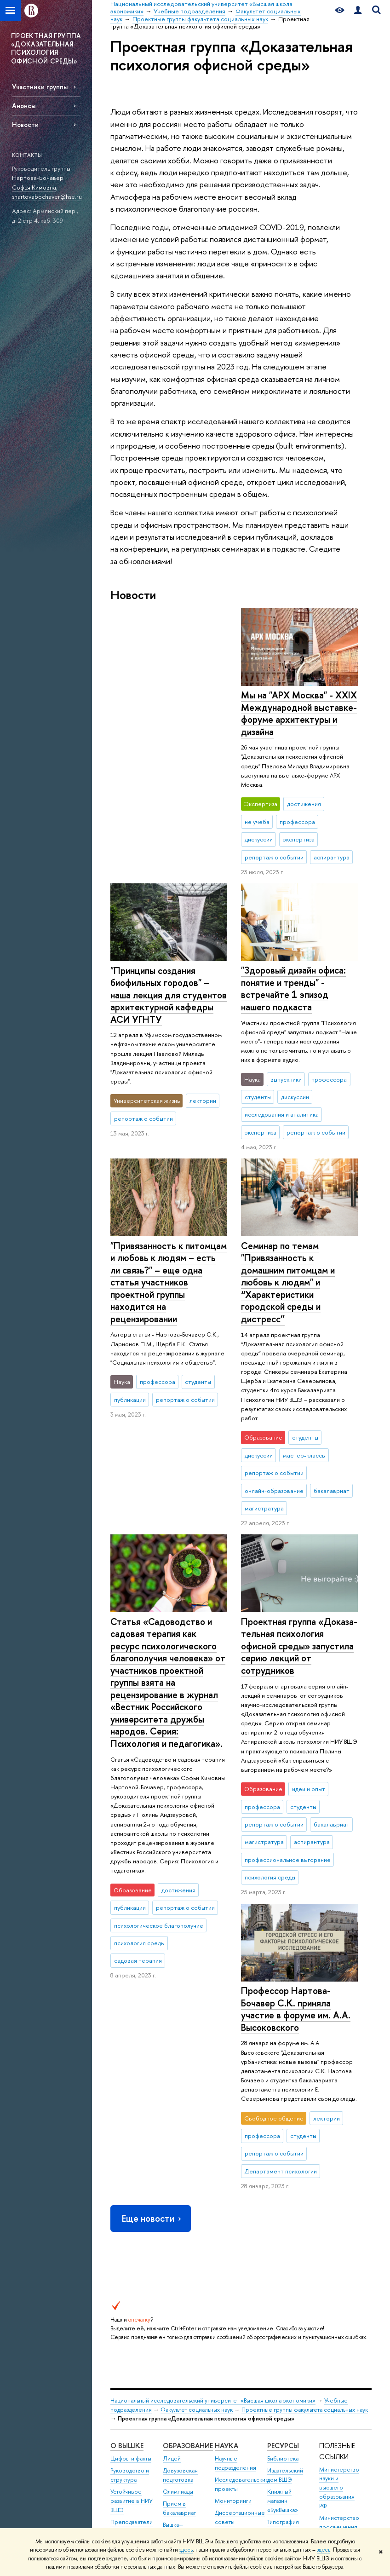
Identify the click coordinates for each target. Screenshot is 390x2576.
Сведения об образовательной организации (134, 2423)
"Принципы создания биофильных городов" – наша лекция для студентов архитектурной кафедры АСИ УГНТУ (299, 719)
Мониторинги (233, 2200)
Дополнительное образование (186, 2273)
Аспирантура (180, 2257)
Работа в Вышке (130, 2514)
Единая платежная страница (124, 2493)
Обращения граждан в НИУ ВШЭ (130, 2284)
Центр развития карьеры (184, 2294)
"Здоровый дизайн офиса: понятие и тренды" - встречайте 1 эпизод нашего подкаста (293, 974)
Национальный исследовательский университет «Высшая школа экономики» (212, 2099)
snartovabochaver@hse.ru (47, 196)
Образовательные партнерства (187, 2336)
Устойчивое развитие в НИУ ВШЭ (131, 2200)
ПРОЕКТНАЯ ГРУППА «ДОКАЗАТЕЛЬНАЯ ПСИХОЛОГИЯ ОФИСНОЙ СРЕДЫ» (46, 48)
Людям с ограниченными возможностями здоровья (132, 2458)
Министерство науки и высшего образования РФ (339, 2187)
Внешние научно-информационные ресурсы (239, 2310)
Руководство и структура (129, 2174)
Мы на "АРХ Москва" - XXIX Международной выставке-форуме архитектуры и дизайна (168, 713)
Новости (25, 124)
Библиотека (282, 2157)
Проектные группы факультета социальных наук (304, 2109)
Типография (283, 2221)
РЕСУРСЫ (283, 2145)
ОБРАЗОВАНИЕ (188, 2145)
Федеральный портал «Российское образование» (338, 2260)
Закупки (120, 2263)
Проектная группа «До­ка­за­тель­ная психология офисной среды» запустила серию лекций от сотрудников (299, 1631)
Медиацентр (284, 2233)
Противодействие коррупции (135, 2331)
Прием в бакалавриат (179, 2207)
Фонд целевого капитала (131, 2310)
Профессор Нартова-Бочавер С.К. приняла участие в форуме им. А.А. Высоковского (165, 1708)
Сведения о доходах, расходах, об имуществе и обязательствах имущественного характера (133, 2375)
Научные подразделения (235, 2162)
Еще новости (152, 1918)
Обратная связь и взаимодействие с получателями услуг (185, 2372)
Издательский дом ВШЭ (285, 2174)
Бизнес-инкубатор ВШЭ (184, 2315)
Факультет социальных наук (197, 2109)
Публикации (283, 2257)
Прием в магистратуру (180, 2240)
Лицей (172, 2157)
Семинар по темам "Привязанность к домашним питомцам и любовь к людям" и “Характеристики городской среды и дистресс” (288, 1268)
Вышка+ (173, 2224)
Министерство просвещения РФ (339, 2226)
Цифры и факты (130, 2157)
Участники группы (40, 86)
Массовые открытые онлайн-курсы (338, 2295)
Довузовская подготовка (180, 2174)
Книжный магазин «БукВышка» (282, 2200)
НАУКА (226, 2145)
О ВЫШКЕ (126, 2145)
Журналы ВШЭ (286, 2245)
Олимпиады (178, 2191)
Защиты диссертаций (232, 2237)
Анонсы (23, 105)
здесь (186, 2549)
